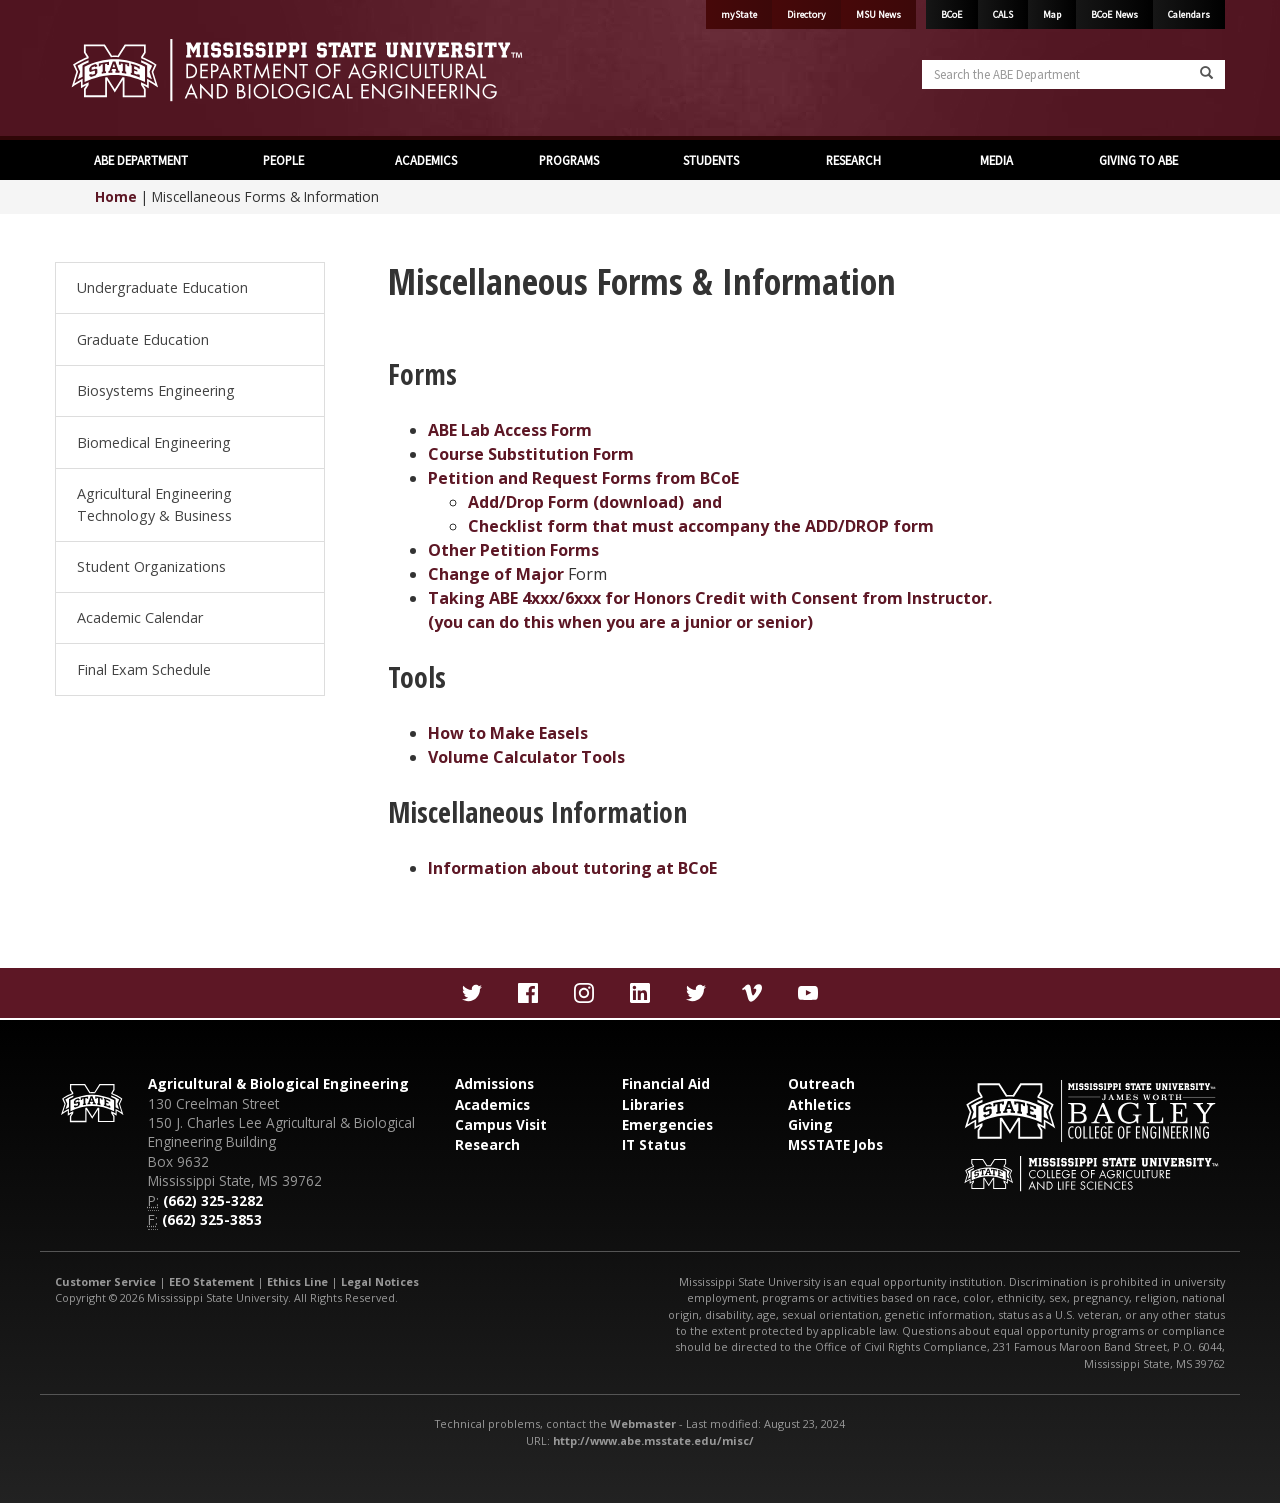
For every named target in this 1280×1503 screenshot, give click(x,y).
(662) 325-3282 (213, 1200)
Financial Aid (666, 1083)
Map (1052, 14)
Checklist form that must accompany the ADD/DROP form (701, 526)
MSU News (878, 14)
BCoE (952, 14)
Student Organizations (151, 566)
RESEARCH (853, 160)
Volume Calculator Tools (526, 757)
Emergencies (667, 1124)
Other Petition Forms (513, 550)
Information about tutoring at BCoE (572, 868)
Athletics (819, 1104)
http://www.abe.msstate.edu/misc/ (653, 1440)
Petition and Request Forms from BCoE (583, 478)
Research (487, 1144)
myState (739, 14)
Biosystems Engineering (156, 390)
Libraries (653, 1104)
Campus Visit (501, 1124)
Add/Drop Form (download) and (595, 502)
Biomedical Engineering (154, 442)
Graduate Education (143, 339)
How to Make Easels (508, 733)
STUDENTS (711, 160)
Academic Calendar (140, 617)
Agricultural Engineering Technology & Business (154, 504)
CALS (1003, 14)
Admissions (494, 1083)
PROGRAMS (569, 160)
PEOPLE (283, 160)
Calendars (1189, 14)
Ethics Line (297, 1281)
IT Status (654, 1144)
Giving (810, 1124)
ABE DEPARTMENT (141, 160)
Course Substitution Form (531, 454)
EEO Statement (211, 1281)
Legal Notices (380, 1281)
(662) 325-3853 (212, 1219)
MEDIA (996, 160)
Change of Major (498, 574)
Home (116, 196)
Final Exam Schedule (144, 669)
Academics (492, 1104)
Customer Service (105, 1281)
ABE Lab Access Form (510, 430)
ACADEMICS (426, 160)
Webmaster (643, 1423)
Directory (806, 14)
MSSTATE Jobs (835, 1144)
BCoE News (1114, 14)
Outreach (821, 1083)
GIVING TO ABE (1138, 160)
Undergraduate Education (162, 287)
